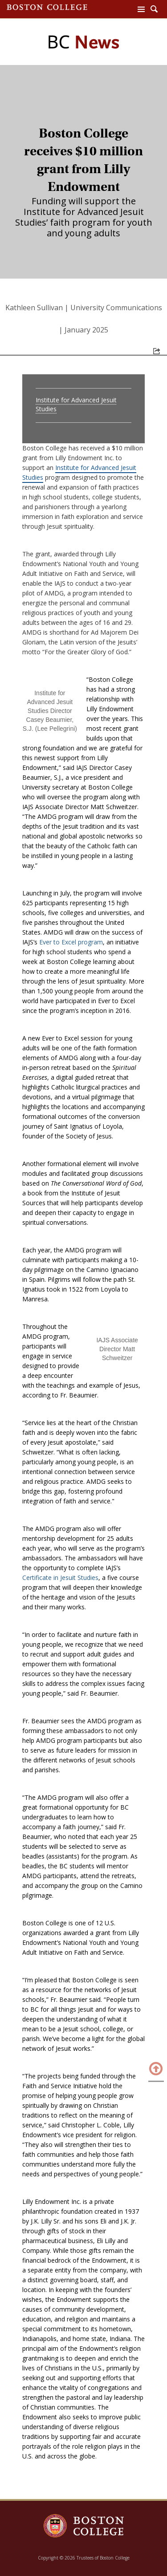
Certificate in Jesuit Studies (60, 1577)
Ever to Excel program (71, 942)
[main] (83, 1294)
